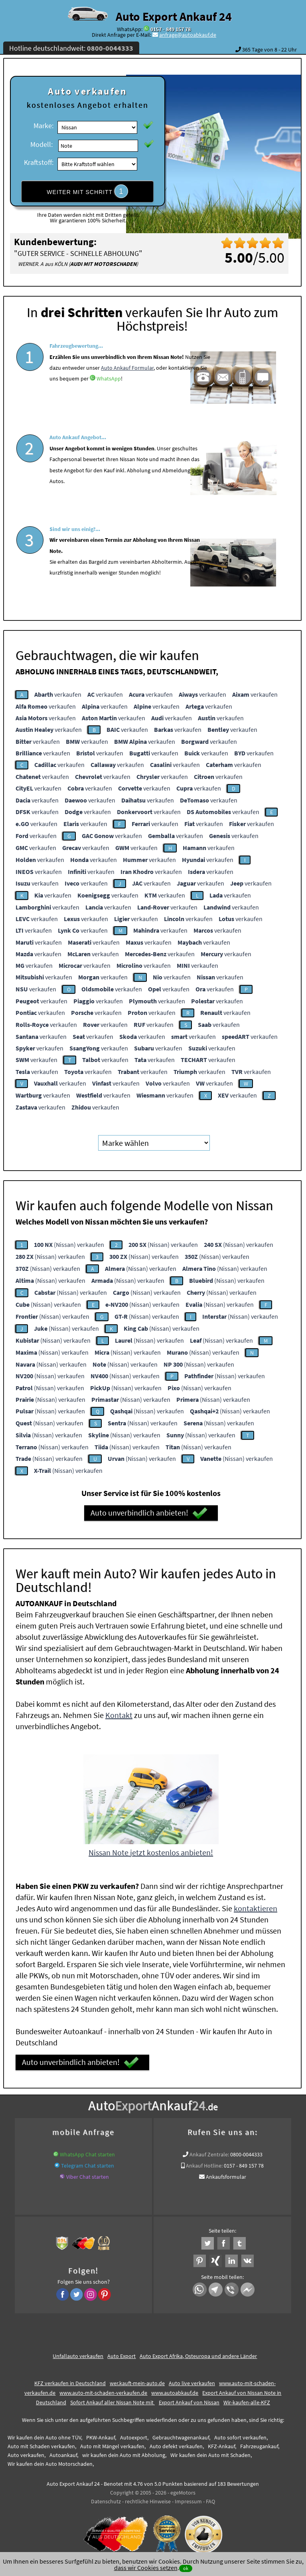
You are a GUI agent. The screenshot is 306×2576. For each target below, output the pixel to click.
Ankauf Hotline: (204, 2161)
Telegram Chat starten (87, 2161)
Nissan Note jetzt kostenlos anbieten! (151, 1848)
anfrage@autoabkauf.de (187, 34)
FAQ (210, 2497)
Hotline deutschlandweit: (71, 48)
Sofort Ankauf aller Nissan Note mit (112, 2398)
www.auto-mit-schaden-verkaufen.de (103, 2388)
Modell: (41, 144)
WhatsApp (109, 402)
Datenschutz (106, 2497)
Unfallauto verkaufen (78, 2352)
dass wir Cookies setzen (146, 2568)
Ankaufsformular (226, 2172)
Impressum (188, 2497)
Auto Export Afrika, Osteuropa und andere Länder (198, 2352)
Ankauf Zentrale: (209, 2150)
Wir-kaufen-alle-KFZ (246, 2398)
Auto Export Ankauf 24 (174, 16)
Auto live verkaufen (192, 2379)
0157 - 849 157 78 (170, 29)
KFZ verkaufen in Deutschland (70, 2379)
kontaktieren (255, 1904)
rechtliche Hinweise (148, 2497)
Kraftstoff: (38, 162)
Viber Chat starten (87, 2172)
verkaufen (57, 691)
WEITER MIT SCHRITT (87, 191)
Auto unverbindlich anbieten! (149, 1510)
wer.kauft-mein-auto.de (137, 2379)
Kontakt (118, 1711)
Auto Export (121, 2352)
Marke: (43, 125)
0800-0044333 (246, 2150)
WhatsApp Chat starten (87, 2150)
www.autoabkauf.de (174, 2388)
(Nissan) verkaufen (69, 1241)
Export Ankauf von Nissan (189, 2398)
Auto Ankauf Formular (127, 390)
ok (185, 2568)
